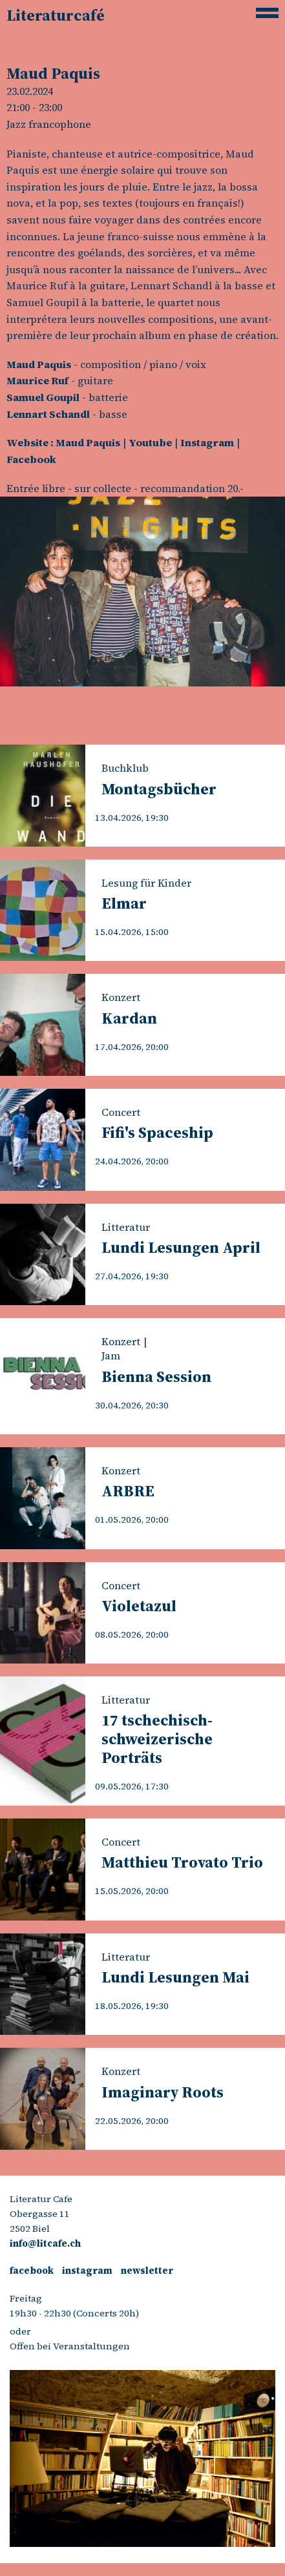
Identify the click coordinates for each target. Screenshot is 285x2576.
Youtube (150, 442)
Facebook (31, 459)
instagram (87, 2270)
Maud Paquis (38, 364)
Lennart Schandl (48, 414)
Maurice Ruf (37, 380)
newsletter (147, 2270)
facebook (32, 2270)
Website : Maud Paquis (63, 442)
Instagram (207, 442)
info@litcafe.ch (45, 2243)
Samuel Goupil (42, 397)
